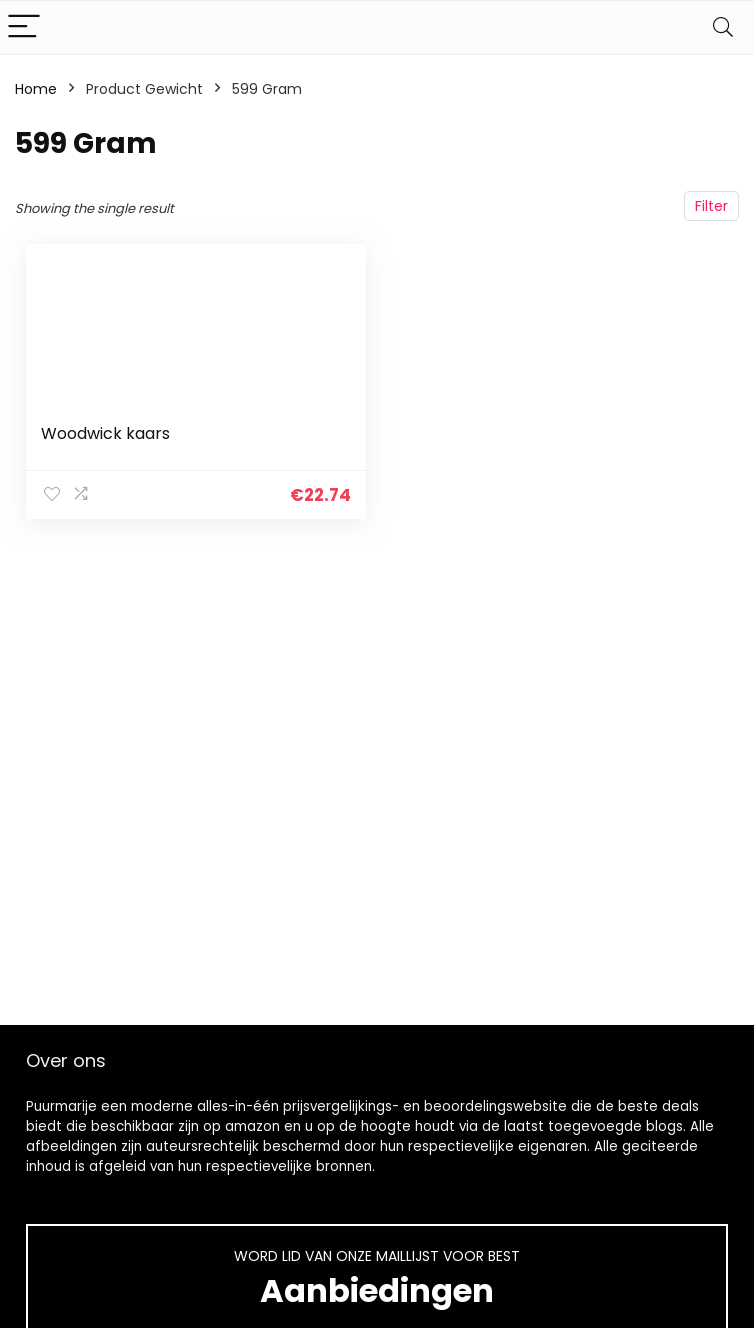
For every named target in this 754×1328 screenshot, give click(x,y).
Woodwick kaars (105, 433)
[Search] (723, 27)
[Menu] (24, 27)
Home (36, 89)
